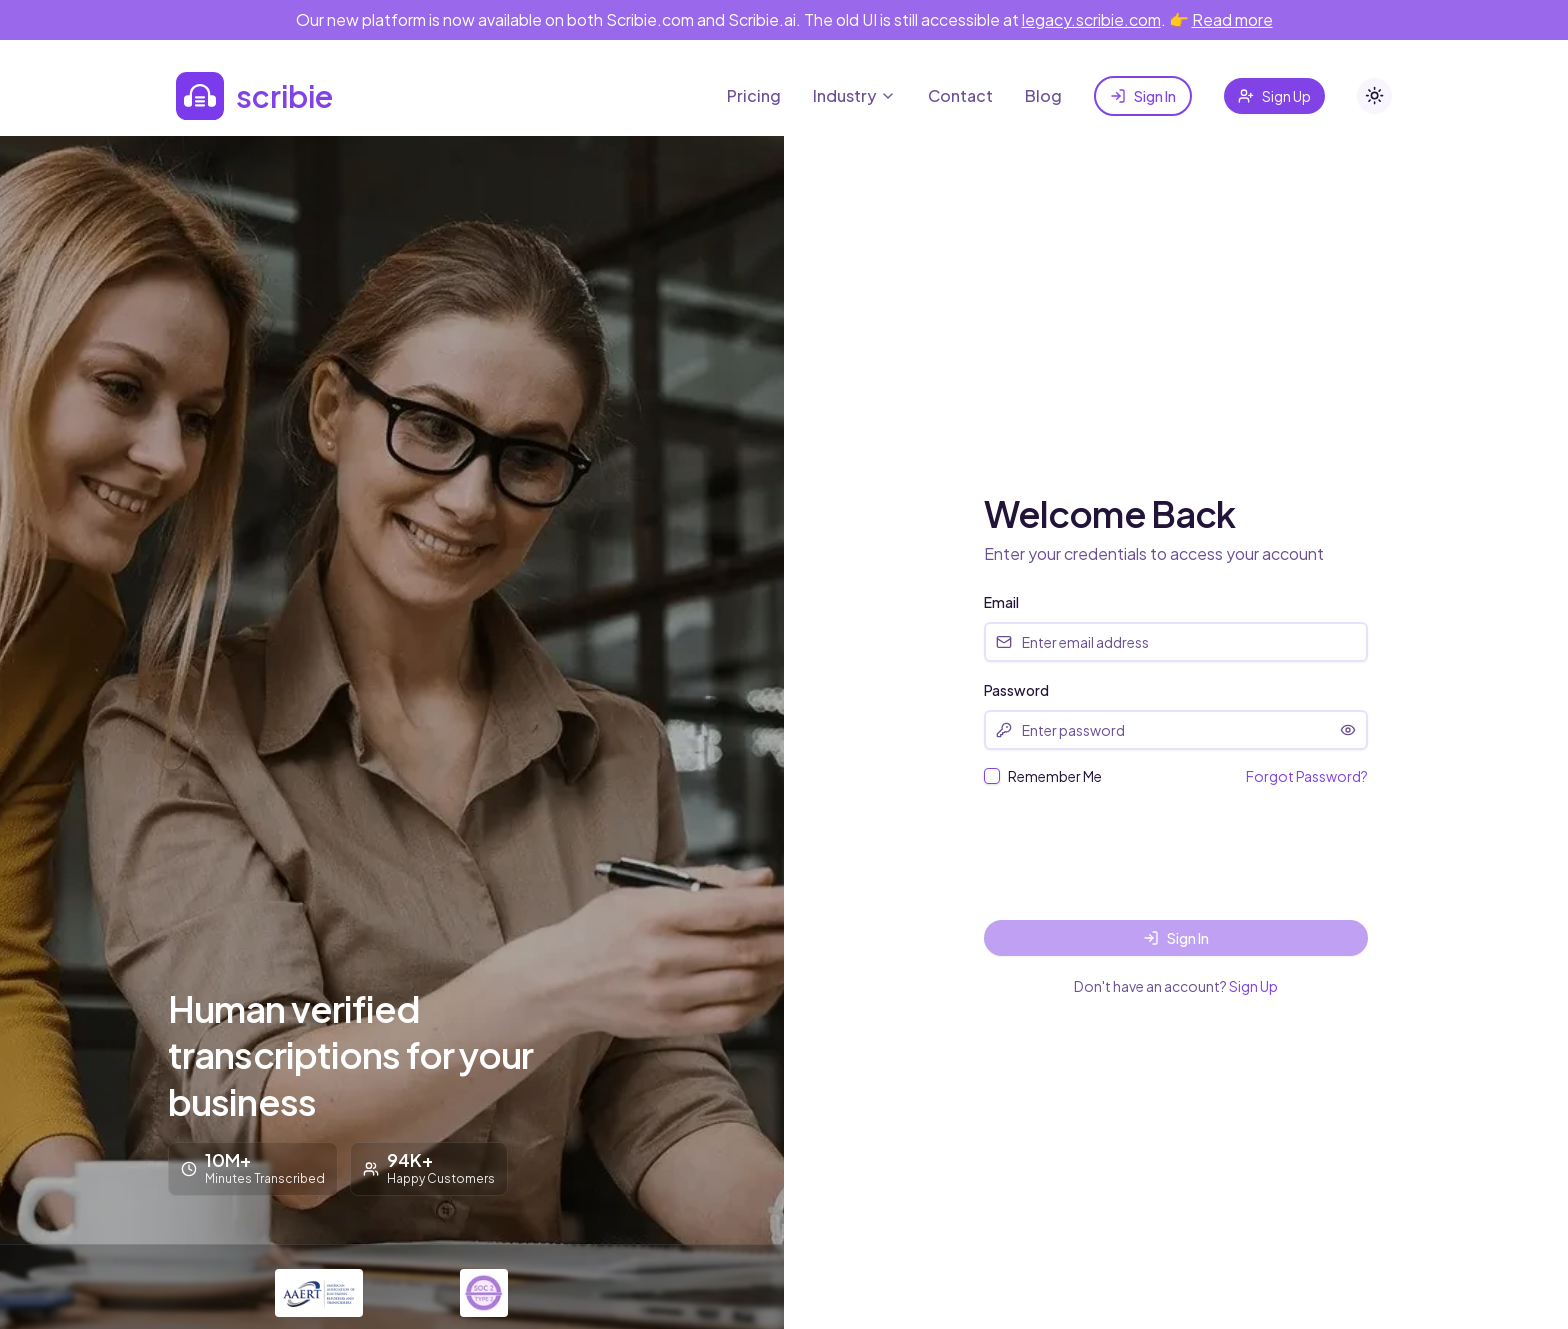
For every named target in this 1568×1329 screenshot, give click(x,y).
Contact (960, 95)
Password (1016, 690)
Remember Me (1055, 776)
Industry (854, 95)
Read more (1232, 19)
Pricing (754, 95)
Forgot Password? (1307, 776)
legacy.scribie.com (1091, 19)
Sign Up (1274, 96)
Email (1001, 602)
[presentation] (1136, 853)
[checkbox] (992, 776)
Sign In (1143, 96)
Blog (1043, 95)
